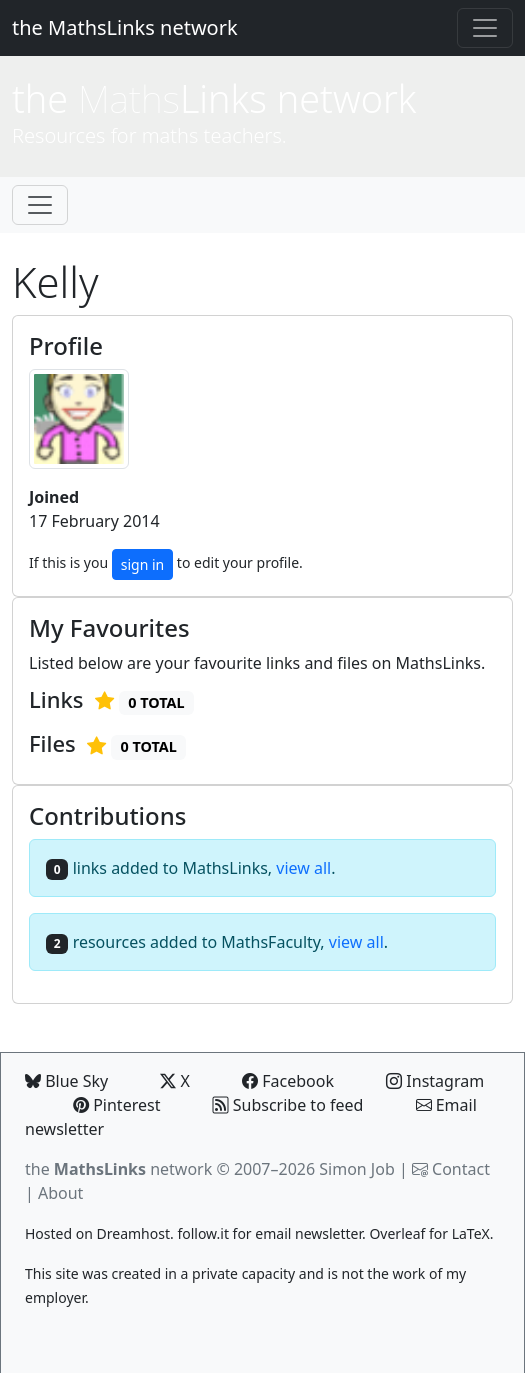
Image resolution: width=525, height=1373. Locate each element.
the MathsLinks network (125, 27)
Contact (461, 1169)
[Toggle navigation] (485, 28)
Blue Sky (66, 1081)
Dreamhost (133, 1233)
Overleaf (397, 1233)
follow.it (203, 1233)
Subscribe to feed (288, 1105)
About (60, 1193)
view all (303, 868)
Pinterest (116, 1105)
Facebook (288, 1081)
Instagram (435, 1081)
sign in (142, 564)
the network (118, 1169)
